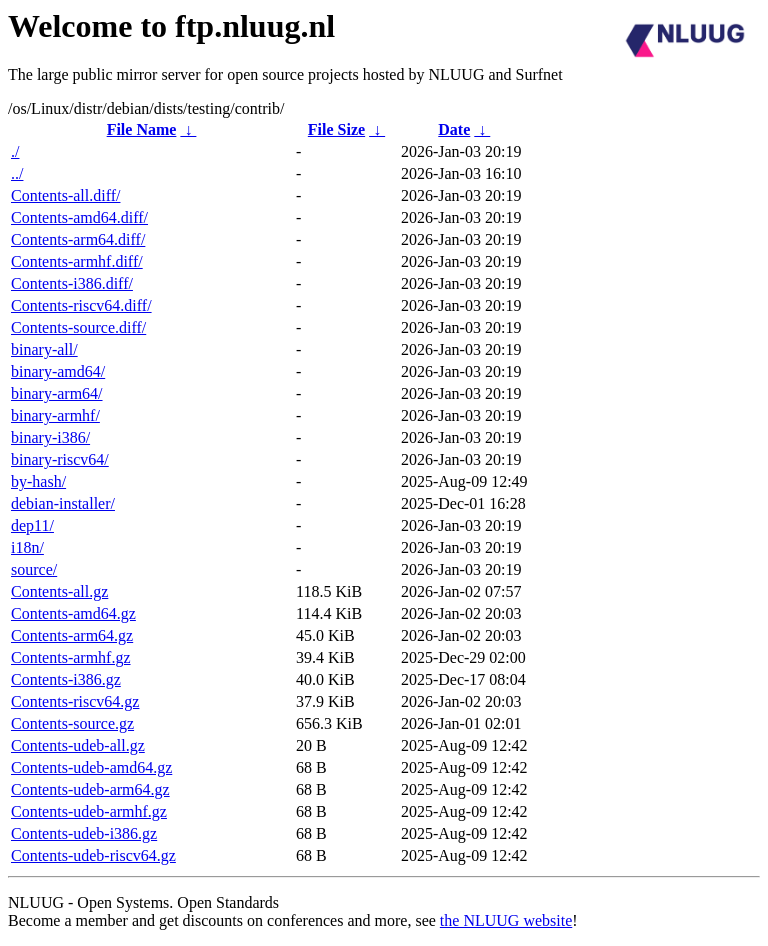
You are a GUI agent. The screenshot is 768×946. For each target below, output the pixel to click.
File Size (336, 129)
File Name (142, 129)
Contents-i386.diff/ (72, 283)
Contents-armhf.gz (71, 657)
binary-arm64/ (57, 393)
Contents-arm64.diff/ (78, 239)
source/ (34, 569)
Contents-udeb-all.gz (78, 745)
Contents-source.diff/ (78, 327)
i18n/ (27, 547)
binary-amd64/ (58, 371)
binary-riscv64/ (60, 459)
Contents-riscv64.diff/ (81, 305)
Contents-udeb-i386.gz (84, 833)
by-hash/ (38, 481)
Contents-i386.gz (66, 679)
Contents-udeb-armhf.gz (89, 811)
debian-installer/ (63, 503)
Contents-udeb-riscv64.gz (93, 855)
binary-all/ (44, 349)
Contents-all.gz (59, 591)
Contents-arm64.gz (72, 635)
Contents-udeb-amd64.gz (91, 767)
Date (454, 129)
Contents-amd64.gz (73, 613)
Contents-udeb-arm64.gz (90, 789)
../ (17, 173)
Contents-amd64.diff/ (79, 217)
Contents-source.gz (72, 723)
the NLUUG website (506, 920)
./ (15, 151)
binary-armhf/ (55, 415)
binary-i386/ (50, 437)
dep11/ (32, 525)
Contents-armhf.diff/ (77, 261)
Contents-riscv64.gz (75, 701)
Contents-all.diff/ (65, 195)
